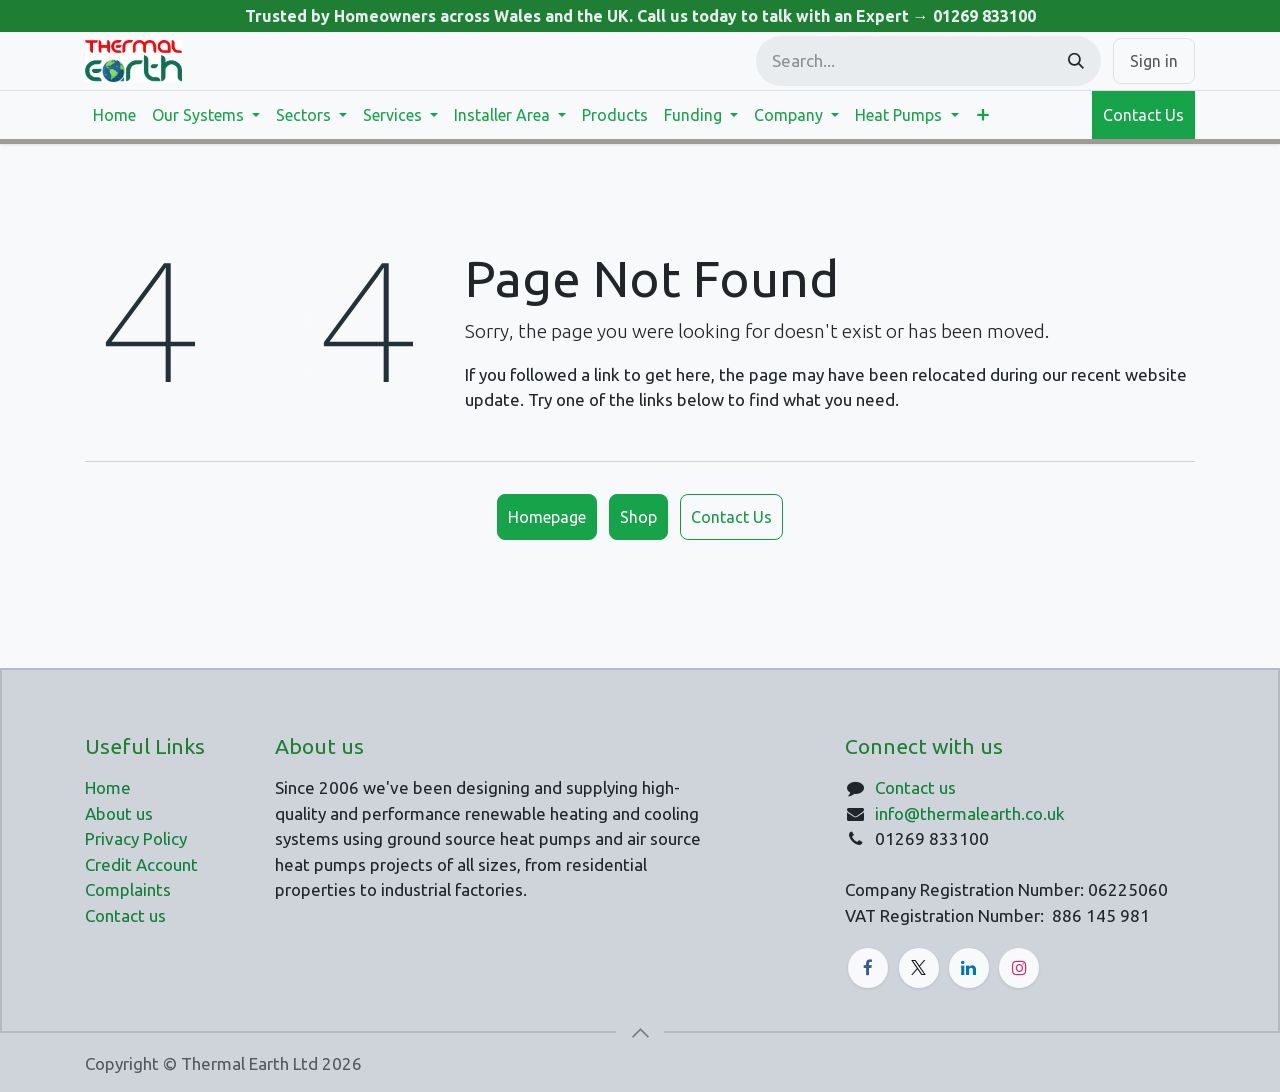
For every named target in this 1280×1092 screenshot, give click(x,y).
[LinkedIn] (969, 968)
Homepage (547, 517)
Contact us (915, 787)
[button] (640, 1033)
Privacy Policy (136, 838)
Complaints (128, 889)
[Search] (1076, 61)
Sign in (1154, 61)
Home (108, 787)
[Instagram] (1019, 968)
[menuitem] (114, 115)
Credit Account (141, 864)
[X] (919, 968)
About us (119, 813)
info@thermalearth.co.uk (970, 813)
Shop (638, 517)
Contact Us (1143, 115)
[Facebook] (868, 968)
